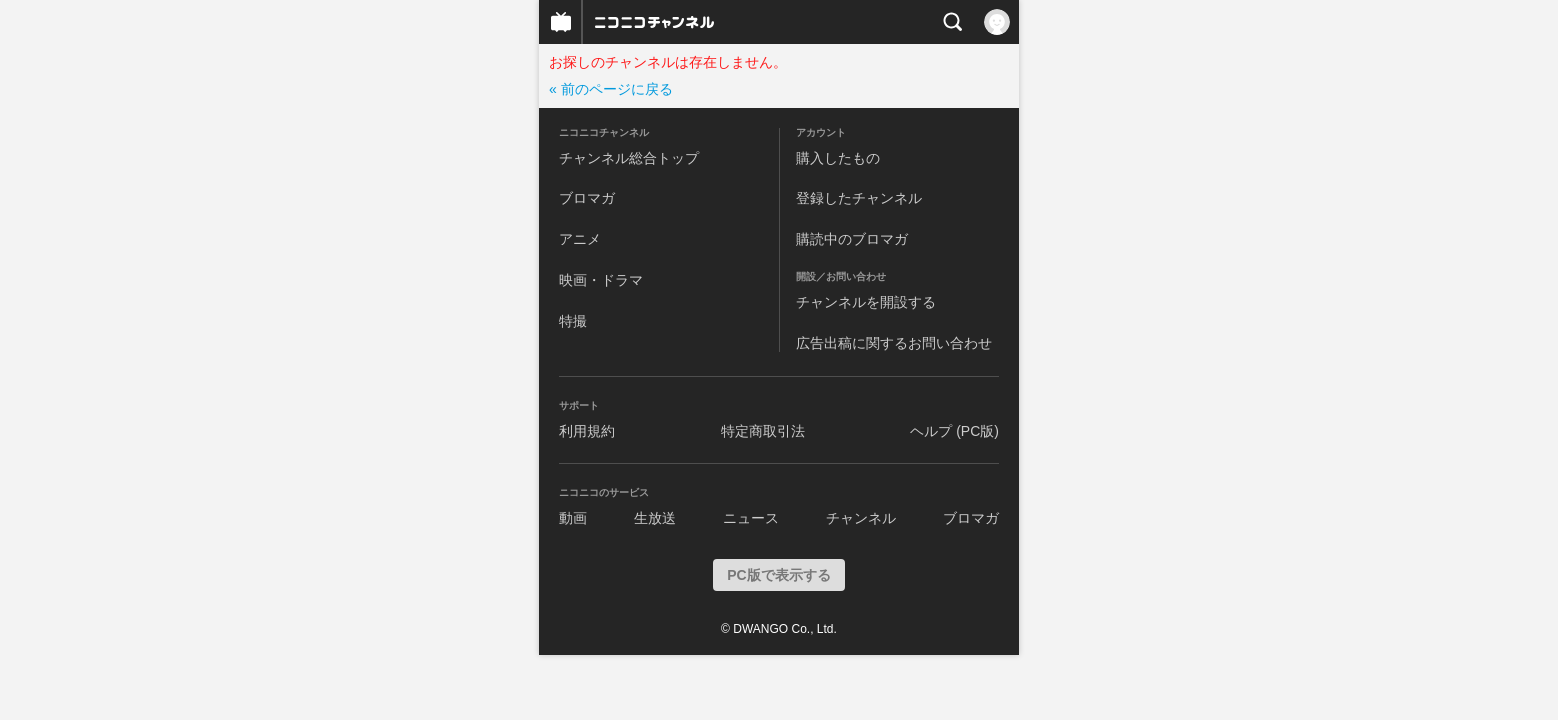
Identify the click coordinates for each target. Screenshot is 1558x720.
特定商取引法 (763, 431)
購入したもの (838, 158)
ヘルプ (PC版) (954, 431)
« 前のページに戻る (611, 89)
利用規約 (587, 431)
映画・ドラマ (601, 280)
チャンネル (861, 518)
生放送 (655, 518)
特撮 (573, 321)
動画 (573, 518)
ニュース (751, 518)
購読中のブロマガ (852, 239)
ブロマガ (587, 198)
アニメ (580, 239)
